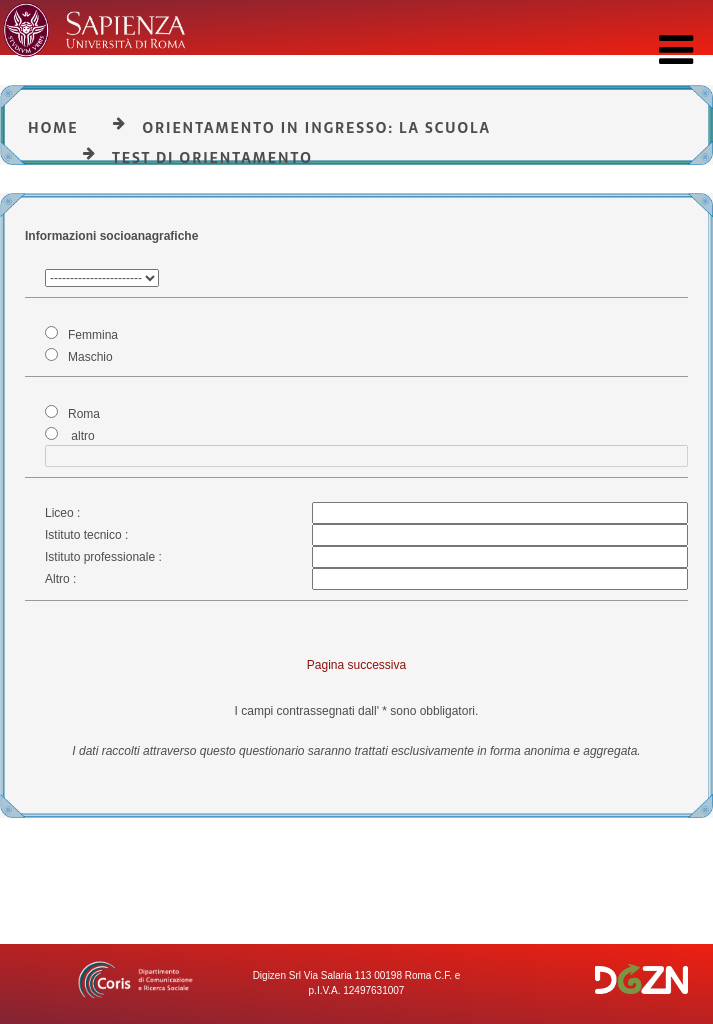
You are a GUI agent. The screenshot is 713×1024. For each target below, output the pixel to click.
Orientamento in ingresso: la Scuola (316, 128)
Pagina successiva (356, 665)
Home (53, 128)
